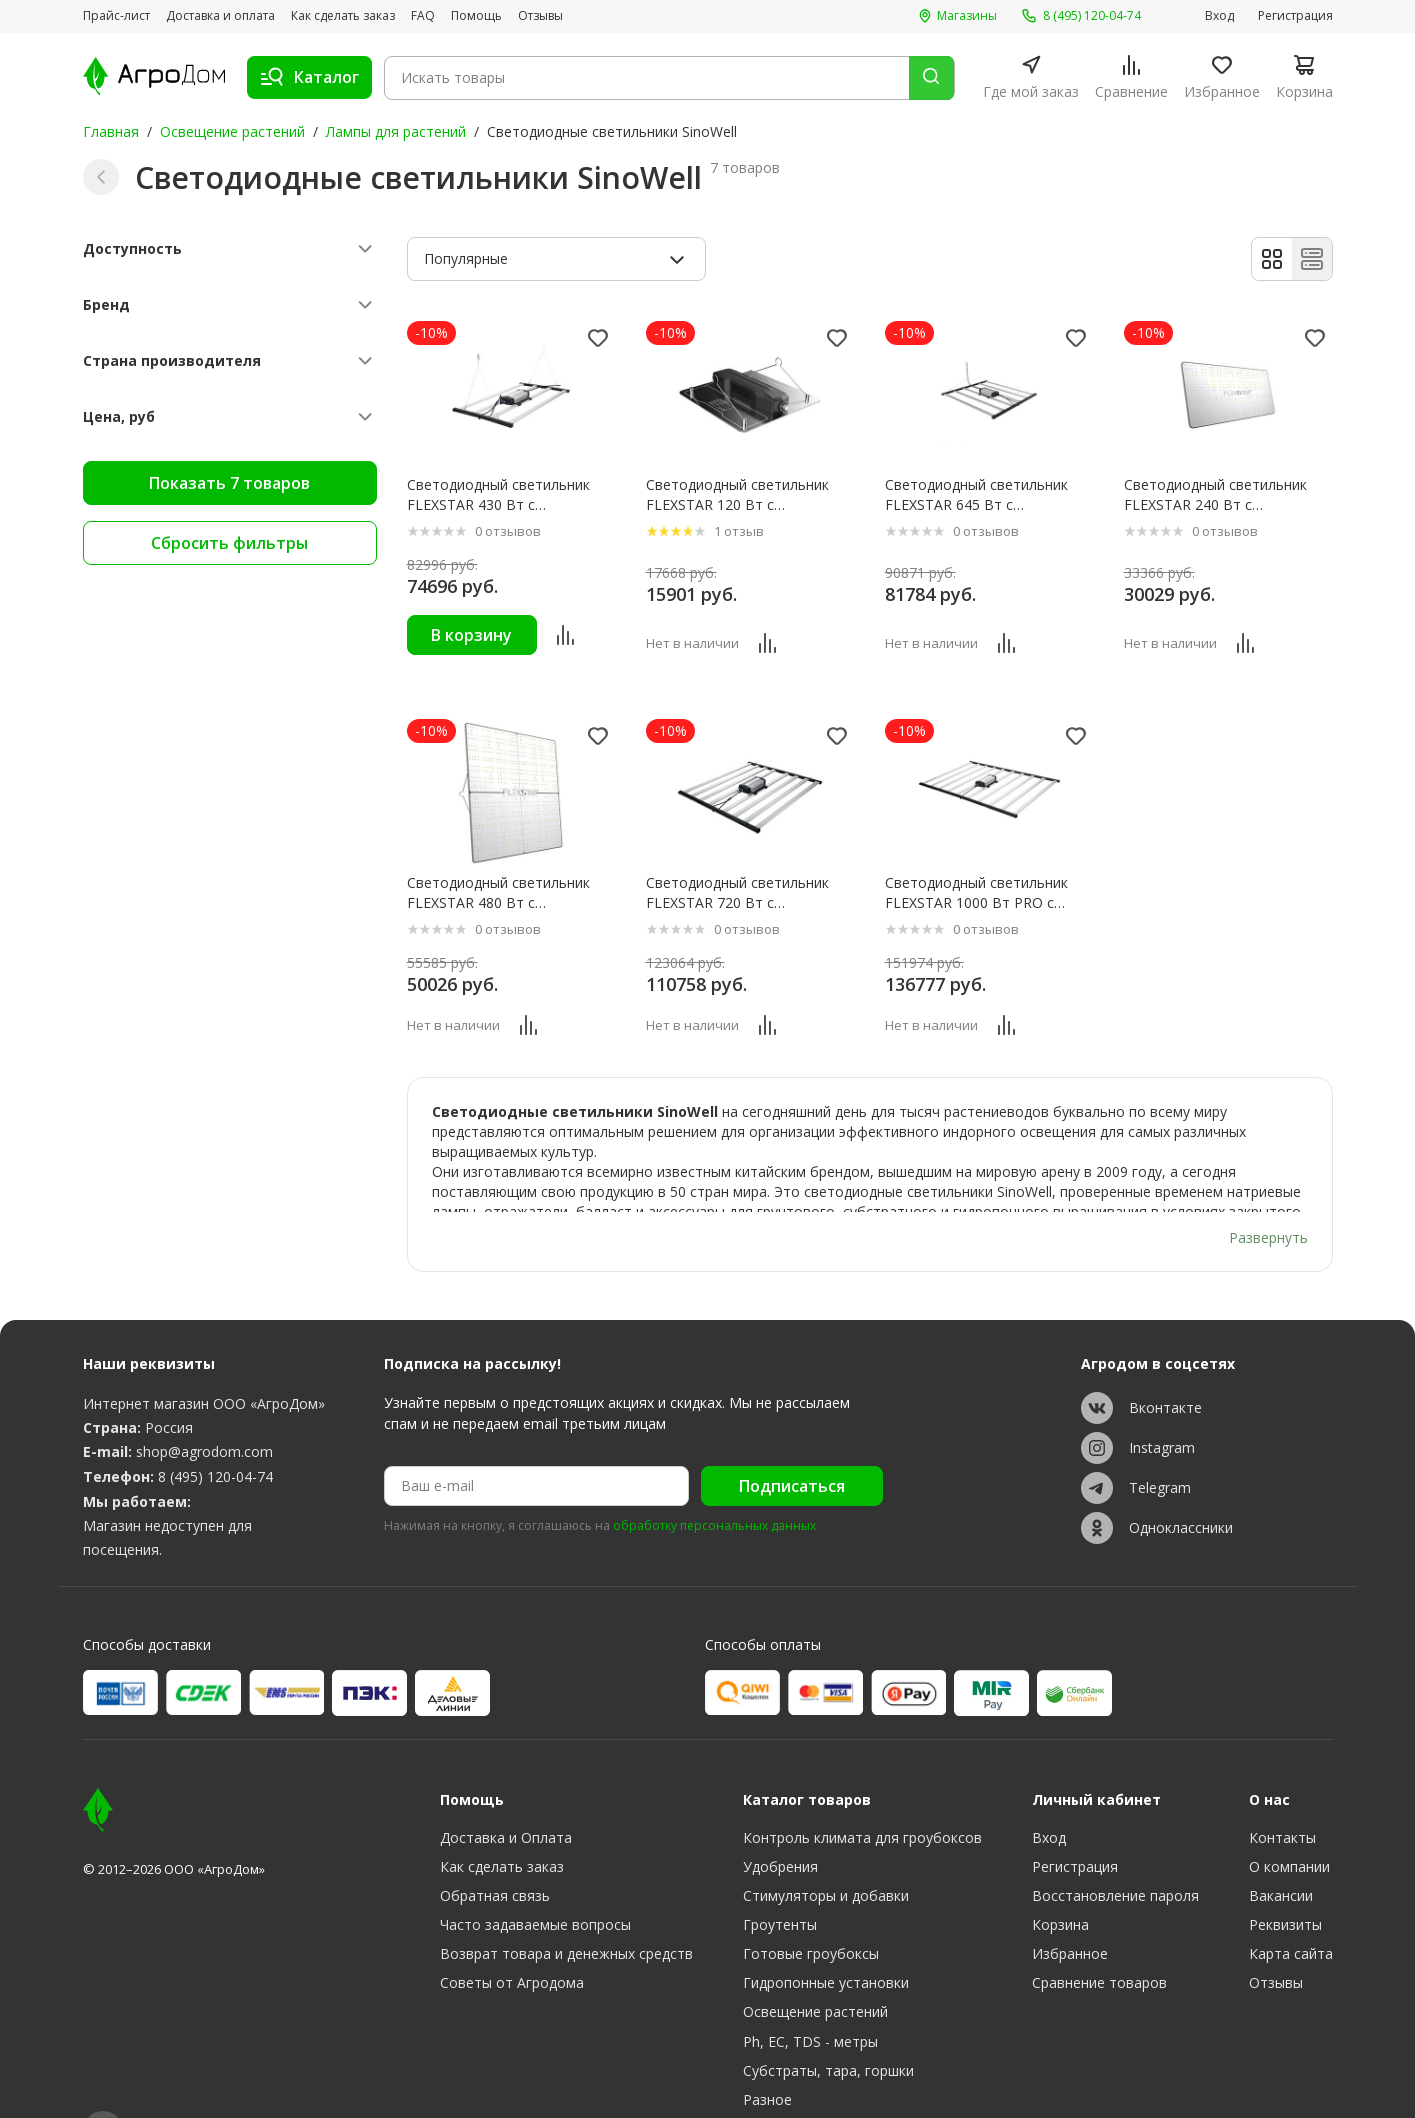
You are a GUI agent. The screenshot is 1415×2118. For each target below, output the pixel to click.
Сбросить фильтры (229, 543)
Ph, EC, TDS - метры (810, 1992)
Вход (1219, 16)
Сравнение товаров (1099, 1934)
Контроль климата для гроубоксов (862, 1789)
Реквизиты (1285, 1876)
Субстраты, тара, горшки (828, 2021)
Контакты (1282, 1789)
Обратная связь (495, 1847)
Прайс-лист (116, 16)
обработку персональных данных (714, 1478)
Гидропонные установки (826, 1934)
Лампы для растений (396, 131)
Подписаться (792, 1437)
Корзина (1060, 1876)
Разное (767, 2050)
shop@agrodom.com (204, 1402)
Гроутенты (780, 1876)
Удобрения (780, 1818)
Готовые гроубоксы (811, 1905)
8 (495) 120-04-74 (215, 1427)
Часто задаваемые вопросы (535, 1876)
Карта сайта (1291, 1905)
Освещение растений (232, 131)
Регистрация (1295, 16)
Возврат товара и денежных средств (566, 1905)
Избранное (1070, 1905)
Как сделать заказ (343, 16)
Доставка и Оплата (506, 1789)
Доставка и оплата (220, 16)
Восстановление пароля (1115, 1847)
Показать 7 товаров (229, 483)
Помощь (476, 16)
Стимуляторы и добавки (826, 1847)
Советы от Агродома (512, 1934)
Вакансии (1281, 1847)
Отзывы (540, 16)
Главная (111, 131)
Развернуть (1268, 1187)
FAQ (423, 16)
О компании (1289, 1818)
